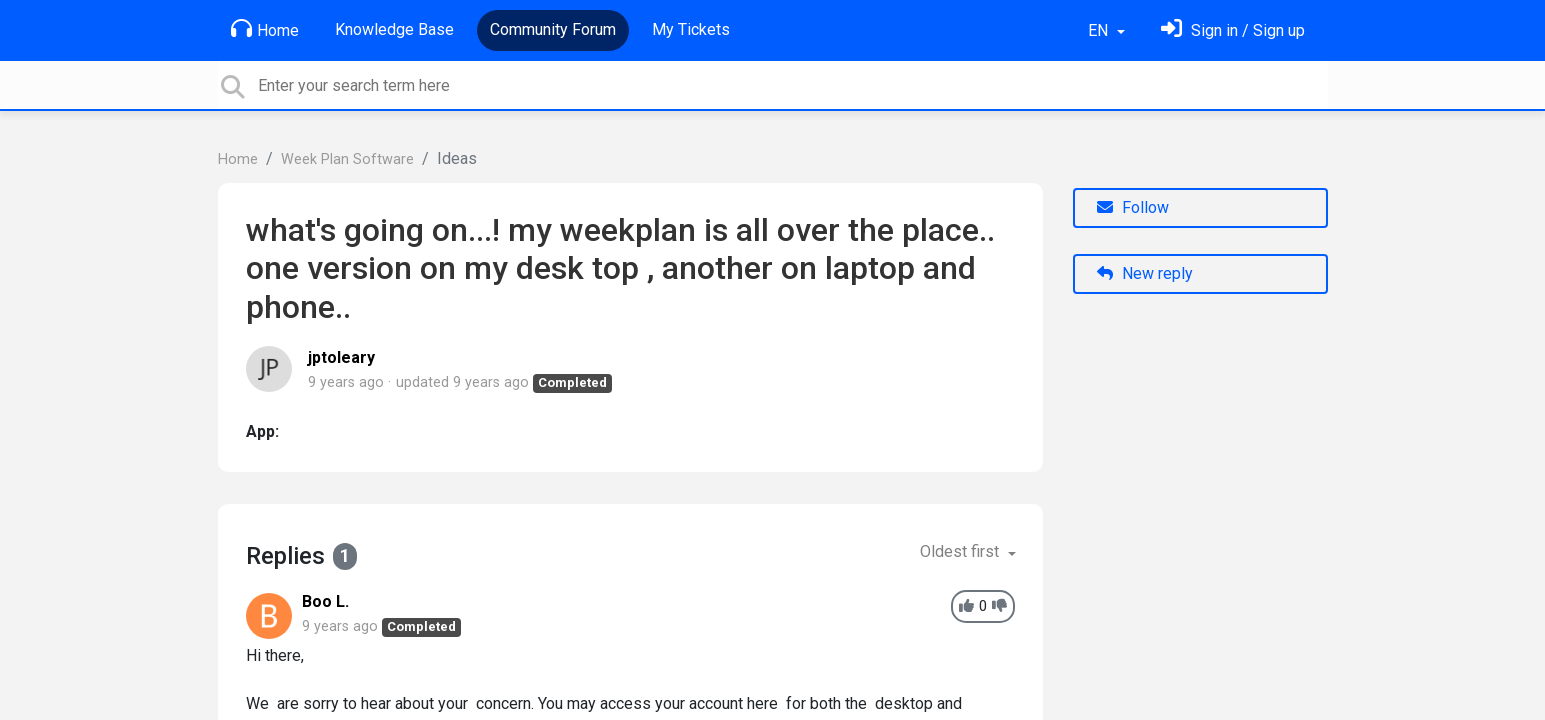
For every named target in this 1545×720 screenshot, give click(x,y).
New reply (1145, 273)
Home (265, 29)
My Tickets (691, 29)
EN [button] (1100, 30)
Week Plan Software (347, 159)
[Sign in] (1233, 30)
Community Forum (553, 29)
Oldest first (961, 551)
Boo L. (325, 601)
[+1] (966, 606)
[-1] (999, 606)
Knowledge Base (394, 29)
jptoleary (341, 357)
